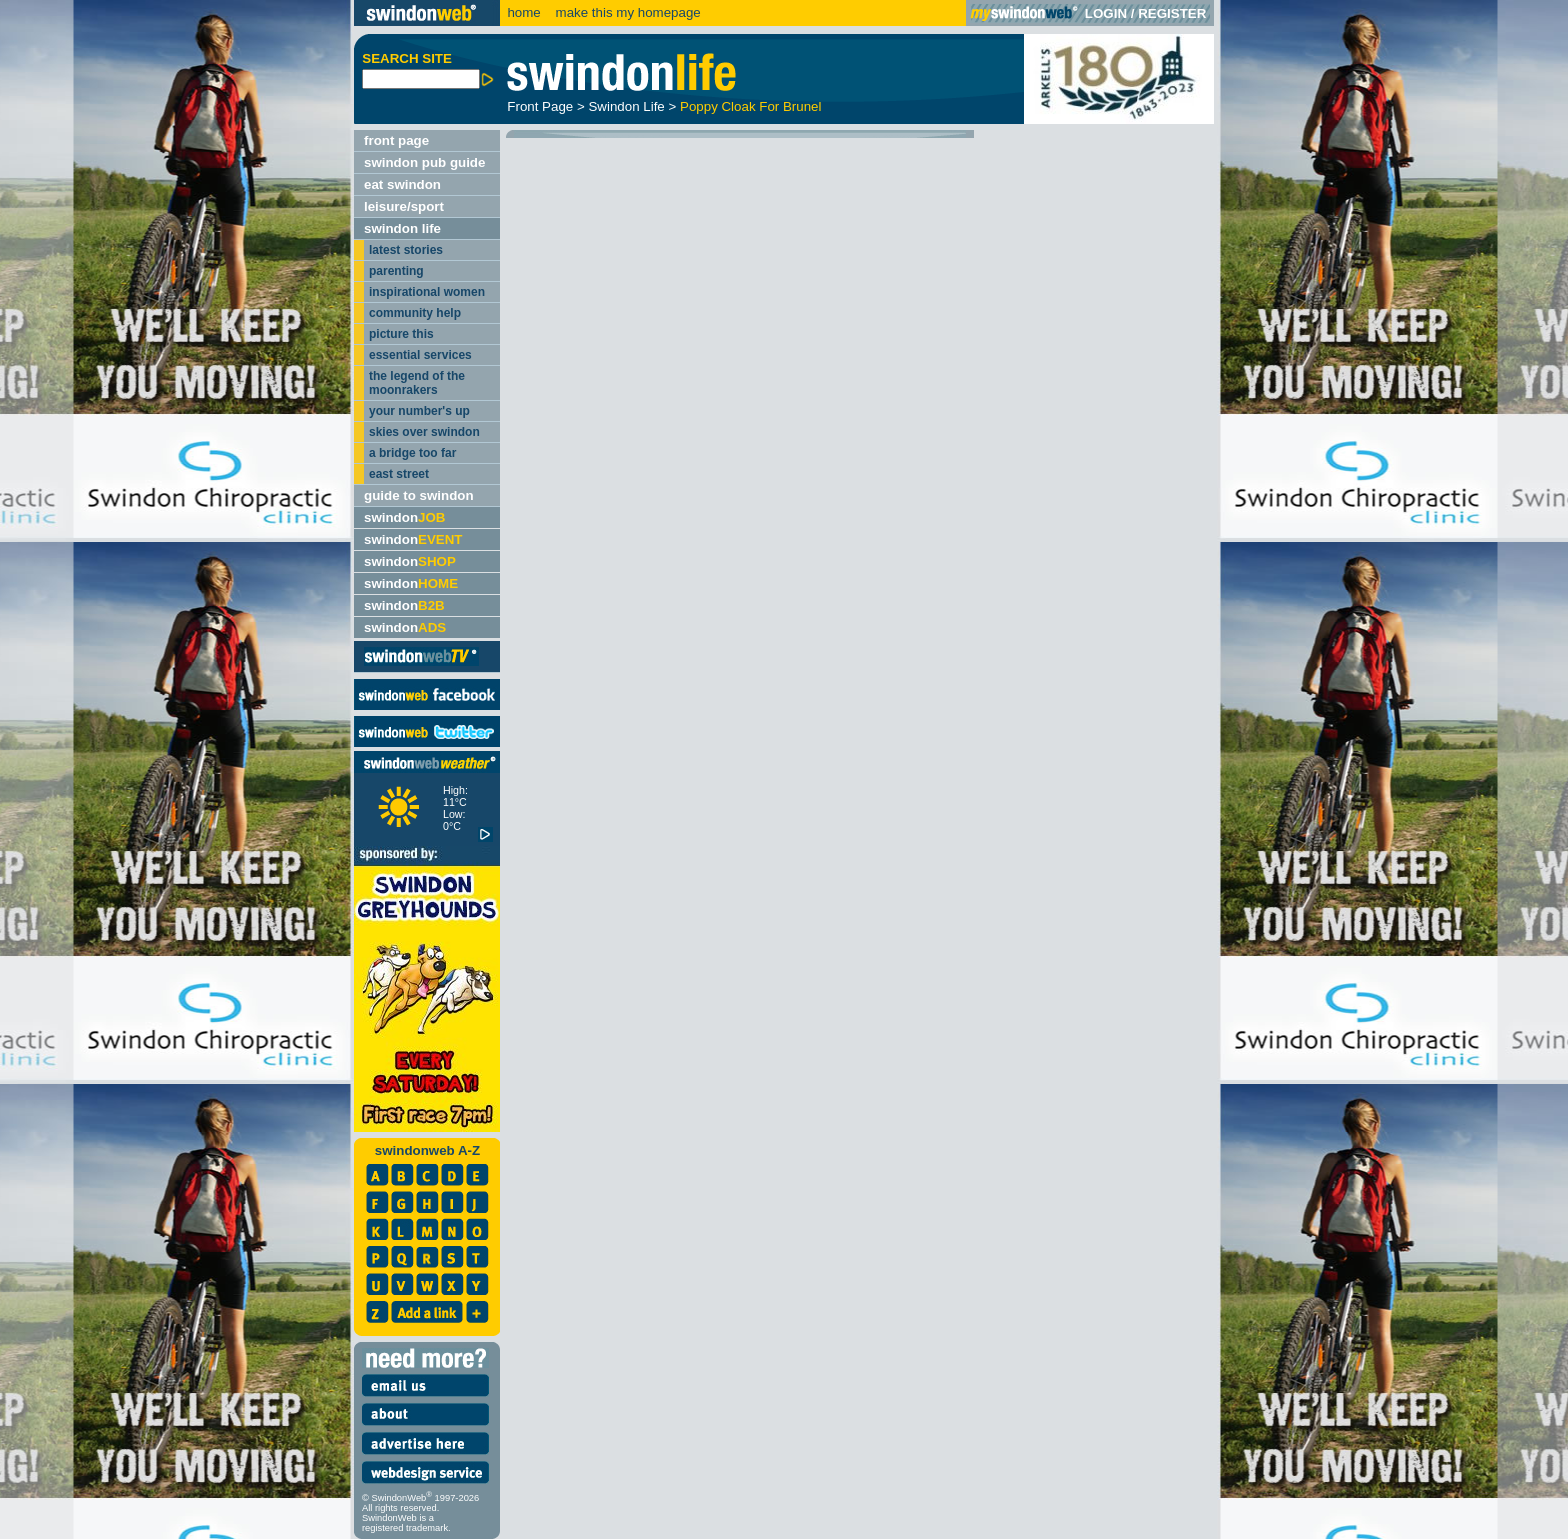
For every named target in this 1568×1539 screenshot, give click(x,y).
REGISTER (1172, 13)
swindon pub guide (424, 162)
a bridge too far (412, 453)
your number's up (419, 411)
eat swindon (402, 184)
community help (415, 313)
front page (396, 140)
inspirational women (427, 292)
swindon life (402, 228)
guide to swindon (419, 495)
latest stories (406, 250)
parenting (396, 271)
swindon (404, 517)
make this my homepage (626, 12)
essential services (420, 355)
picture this (401, 334)
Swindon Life (626, 106)
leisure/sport (404, 206)
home (523, 12)
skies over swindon (424, 432)
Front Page (540, 106)
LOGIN (1106, 13)
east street (399, 474)
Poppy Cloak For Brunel (751, 106)
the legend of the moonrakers (417, 383)
